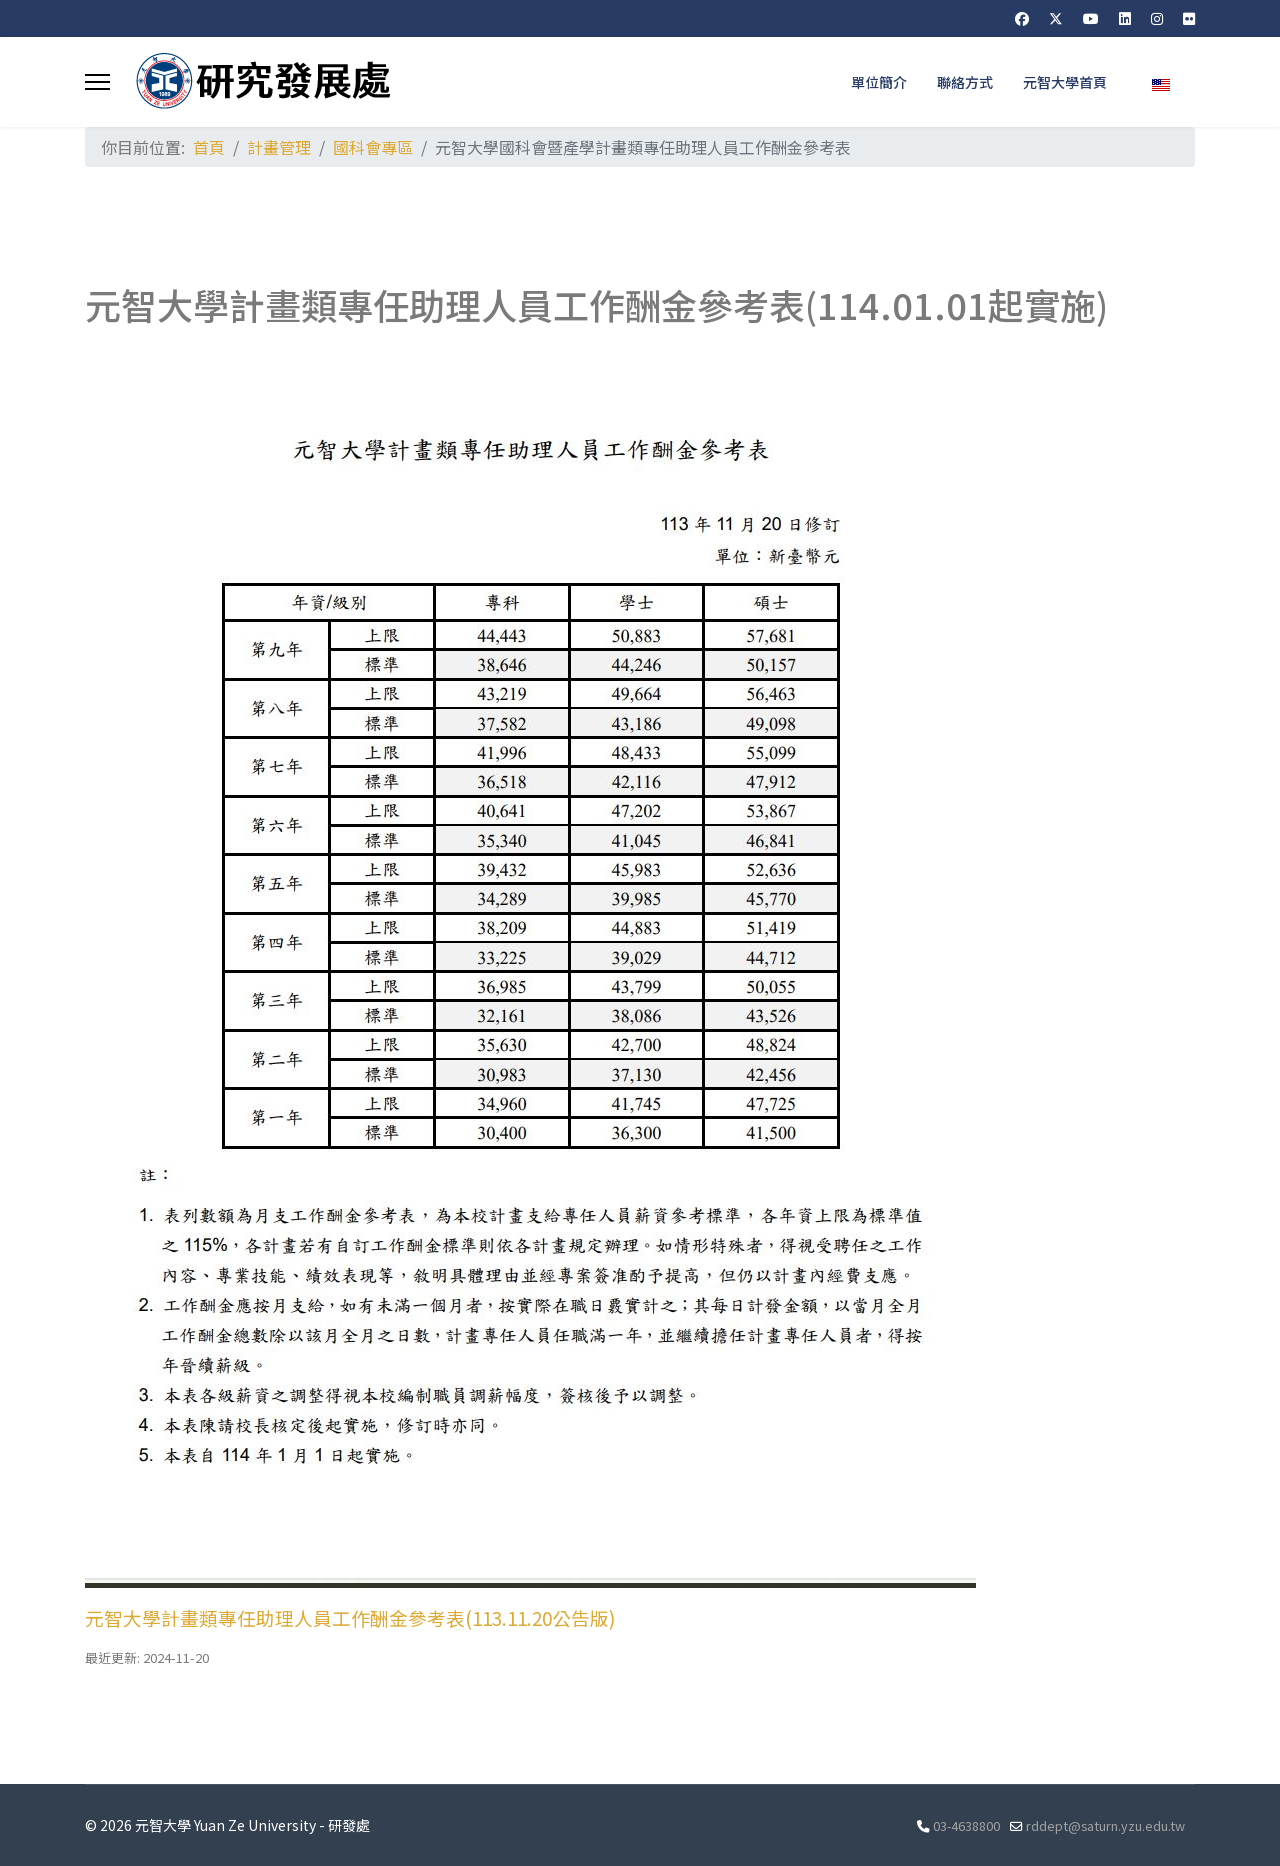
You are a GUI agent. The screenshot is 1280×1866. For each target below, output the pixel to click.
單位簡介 (879, 82)
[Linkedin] (1125, 18)
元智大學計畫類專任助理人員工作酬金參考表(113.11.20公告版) (350, 1617)
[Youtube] (1091, 18)
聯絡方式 (965, 82)
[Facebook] (1022, 18)
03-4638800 (966, 1825)
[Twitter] (1056, 18)
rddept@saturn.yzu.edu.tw (1105, 1825)
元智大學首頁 (1065, 82)
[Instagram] (1157, 18)
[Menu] (97, 82)
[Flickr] (1189, 18)
